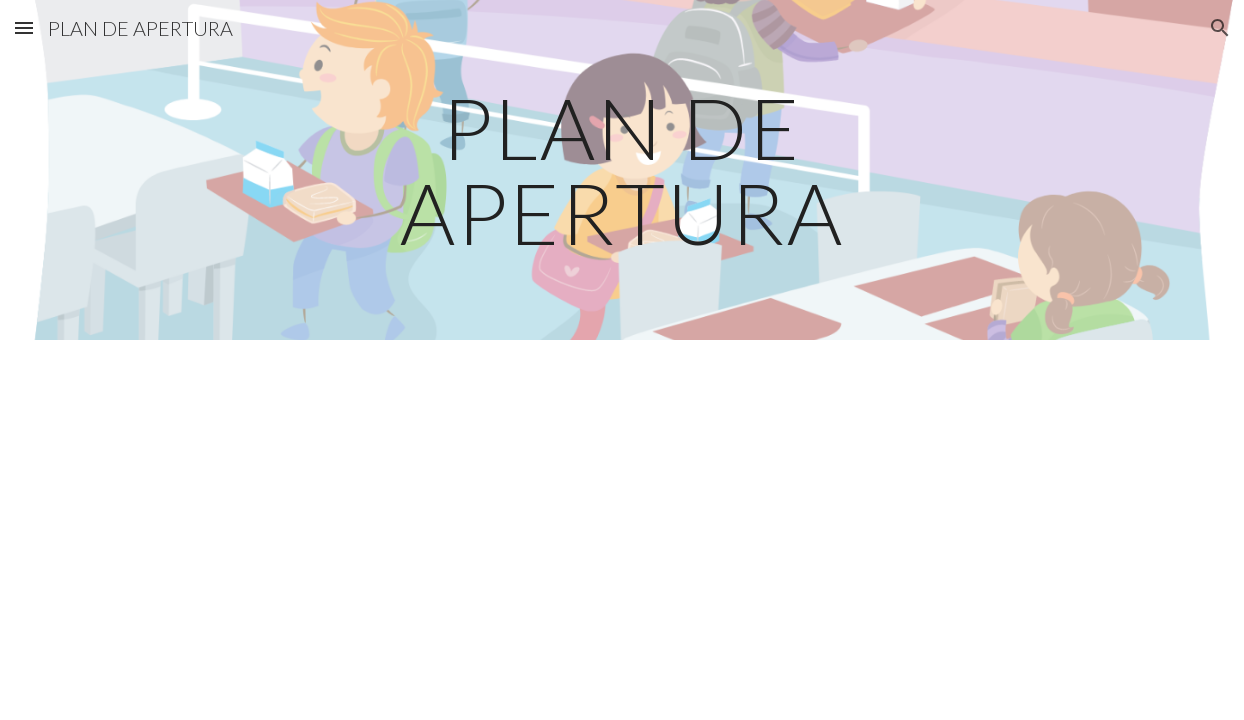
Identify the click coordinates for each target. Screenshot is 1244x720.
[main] (622, 170)
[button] (24, 27)
